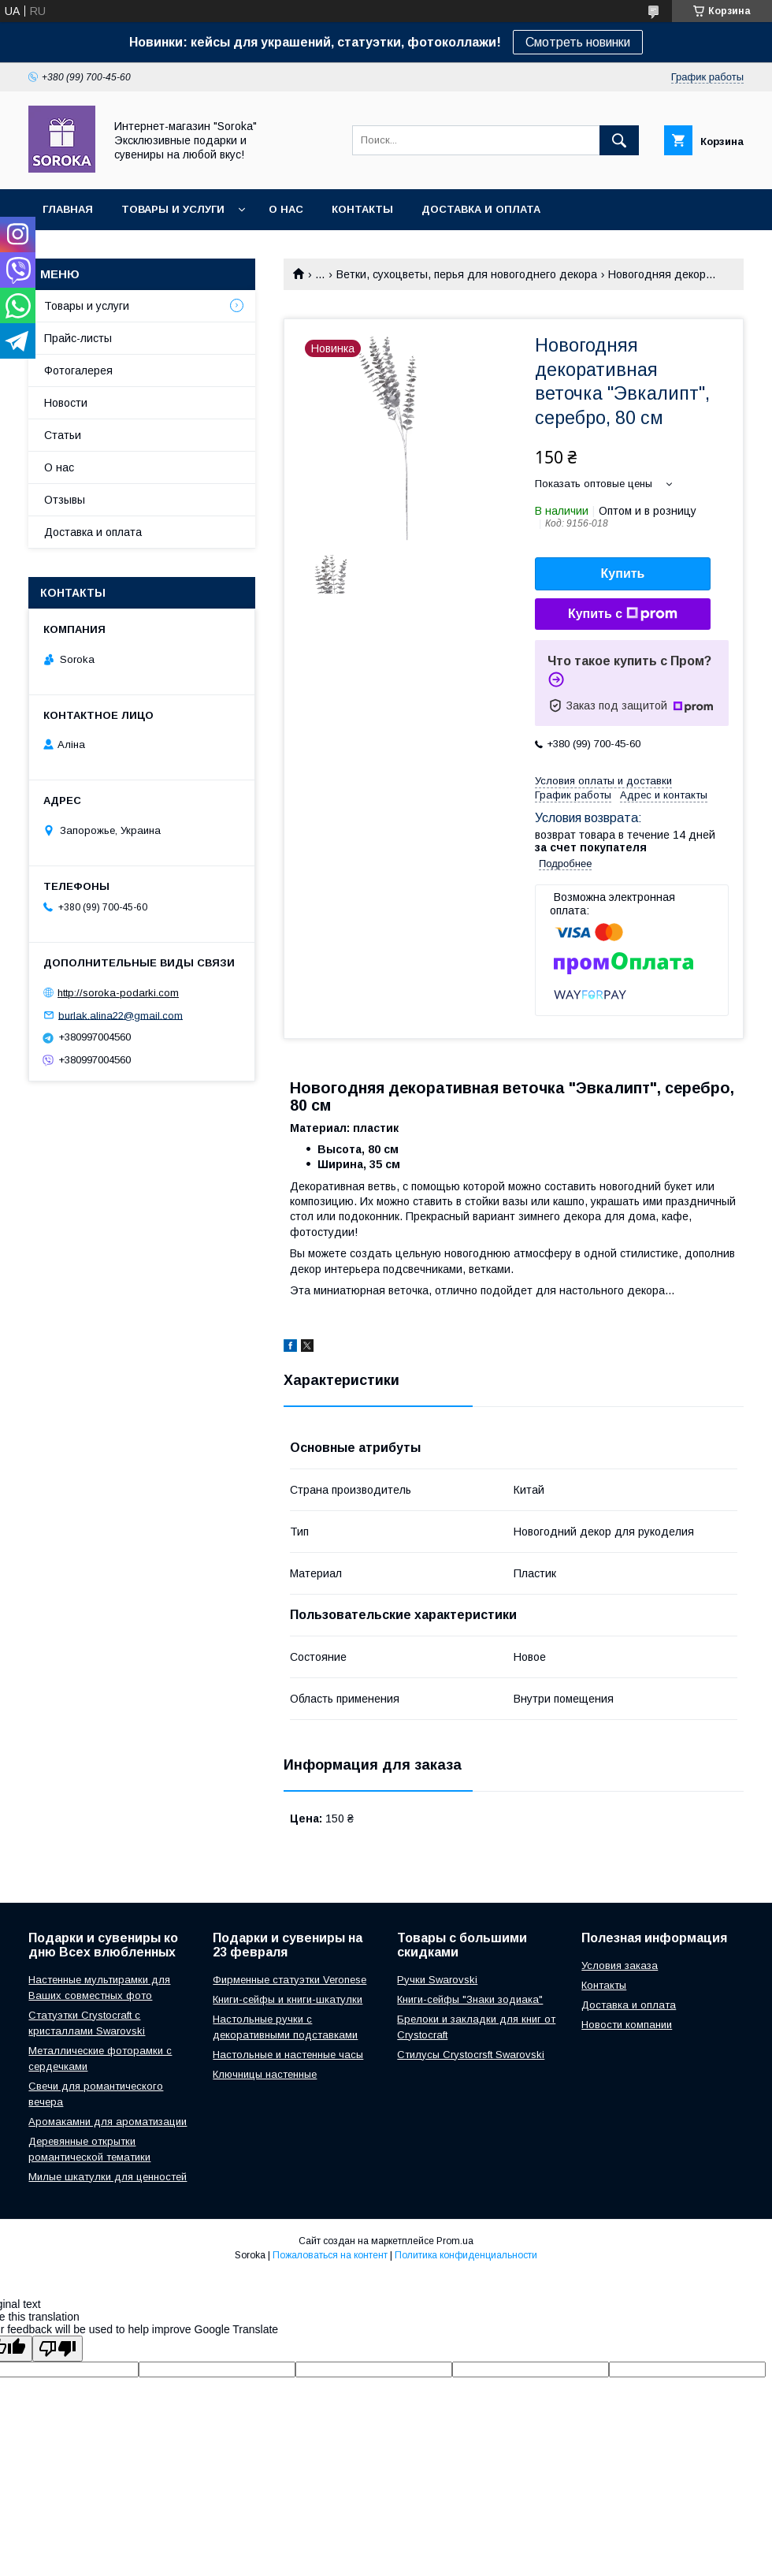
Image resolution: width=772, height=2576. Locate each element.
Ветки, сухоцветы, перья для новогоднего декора (466, 274)
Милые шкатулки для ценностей (107, 2177)
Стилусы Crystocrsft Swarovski (470, 2054)
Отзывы (64, 499)
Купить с (622, 614)
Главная (68, 209)
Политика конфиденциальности (466, 2255)
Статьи (62, 435)
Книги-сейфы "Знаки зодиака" (470, 1999)
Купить (623, 573)
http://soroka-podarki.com (118, 993)
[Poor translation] (57, 2349)
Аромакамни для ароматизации (107, 2121)
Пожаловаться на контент (330, 2255)
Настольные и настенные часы (288, 2054)
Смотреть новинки (577, 42)
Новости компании (626, 2025)
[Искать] (619, 140)
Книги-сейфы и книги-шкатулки (287, 1999)
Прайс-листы (78, 338)
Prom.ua (454, 2241)
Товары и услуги (173, 209)
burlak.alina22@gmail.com (120, 1015)
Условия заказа (619, 1965)
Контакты (362, 209)
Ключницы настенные (265, 2074)
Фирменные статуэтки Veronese (289, 1980)
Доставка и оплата (480, 209)
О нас (286, 209)
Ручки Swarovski (437, 1980)
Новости (65, 402)
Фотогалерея (78, 370)
